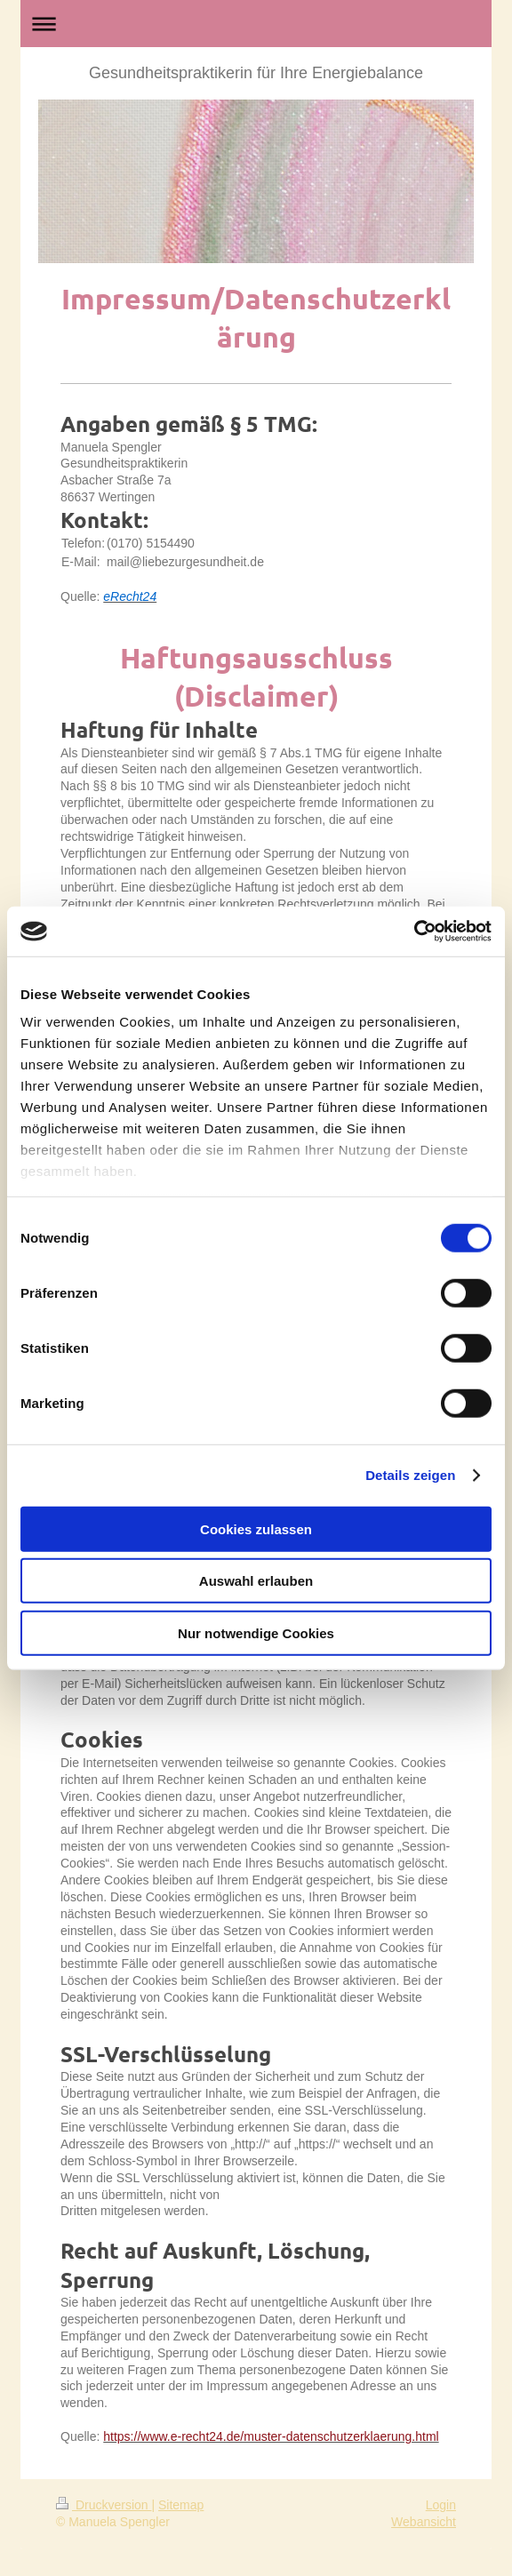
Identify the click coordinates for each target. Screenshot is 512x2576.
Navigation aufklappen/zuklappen (256, 23)
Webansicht (423, 2522)
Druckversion (103, 2505)
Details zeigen (410, 1475)
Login (441, 2505)
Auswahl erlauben (256, 1580)
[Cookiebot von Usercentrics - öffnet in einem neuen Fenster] (414, 931)
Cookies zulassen (256, 1528)
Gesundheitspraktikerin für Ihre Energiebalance (256, 73)
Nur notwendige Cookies (256, 1632)
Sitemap (181, 2505)
